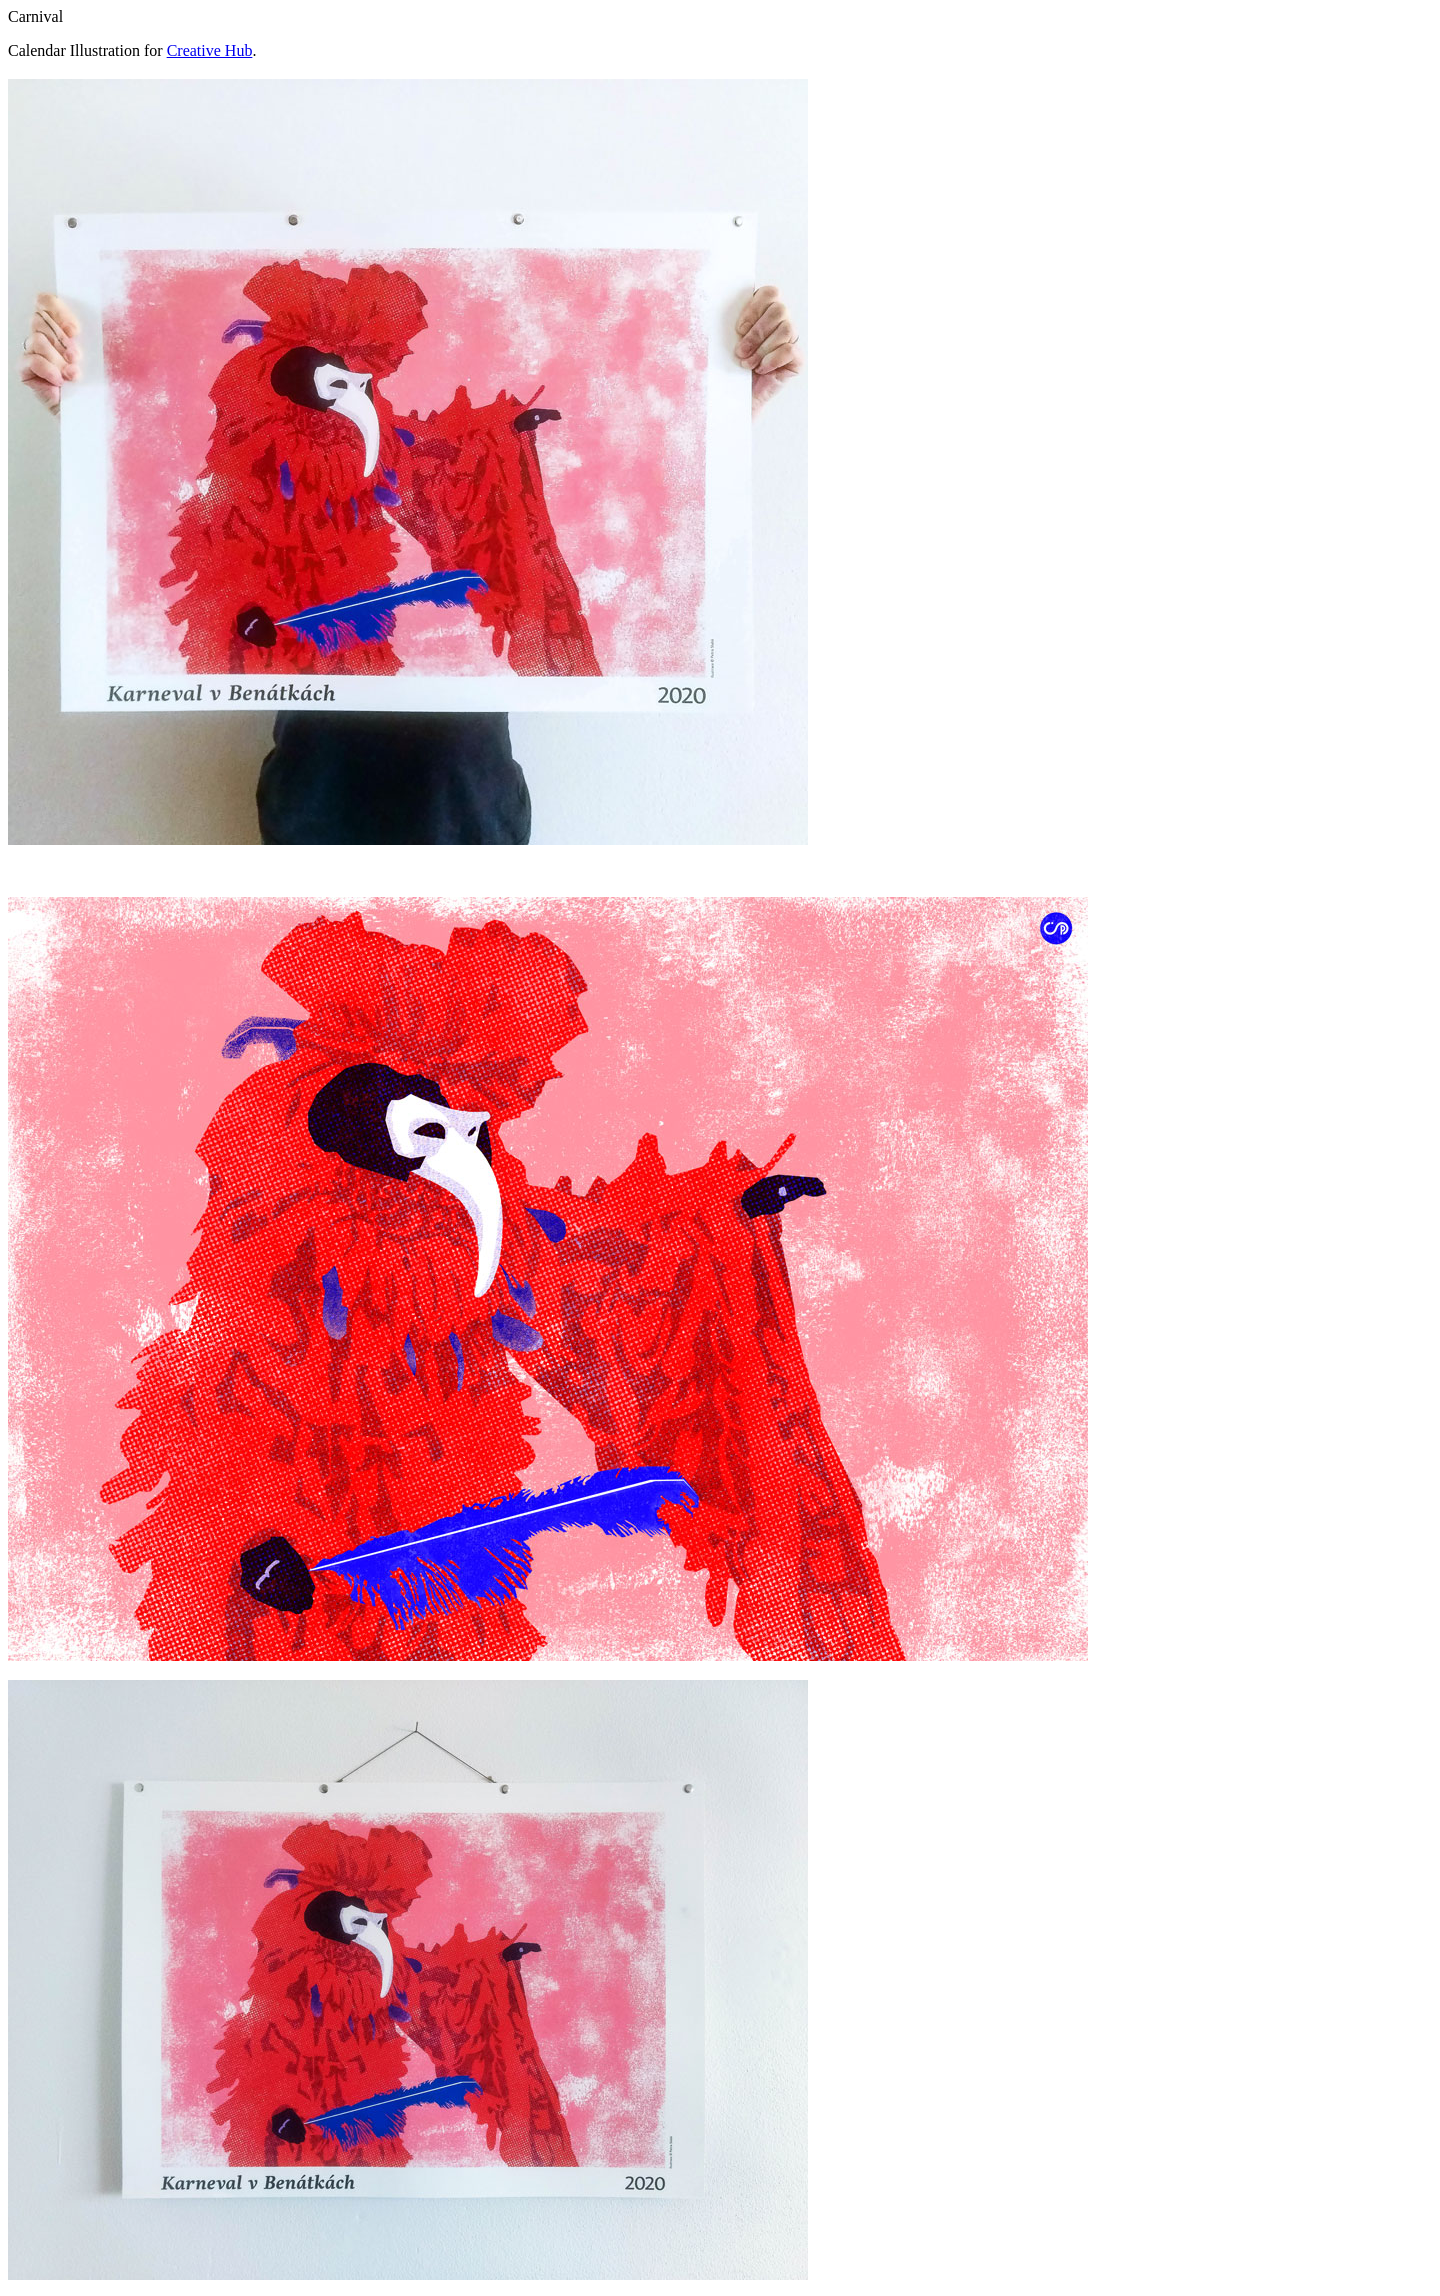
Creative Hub (210, 50)
